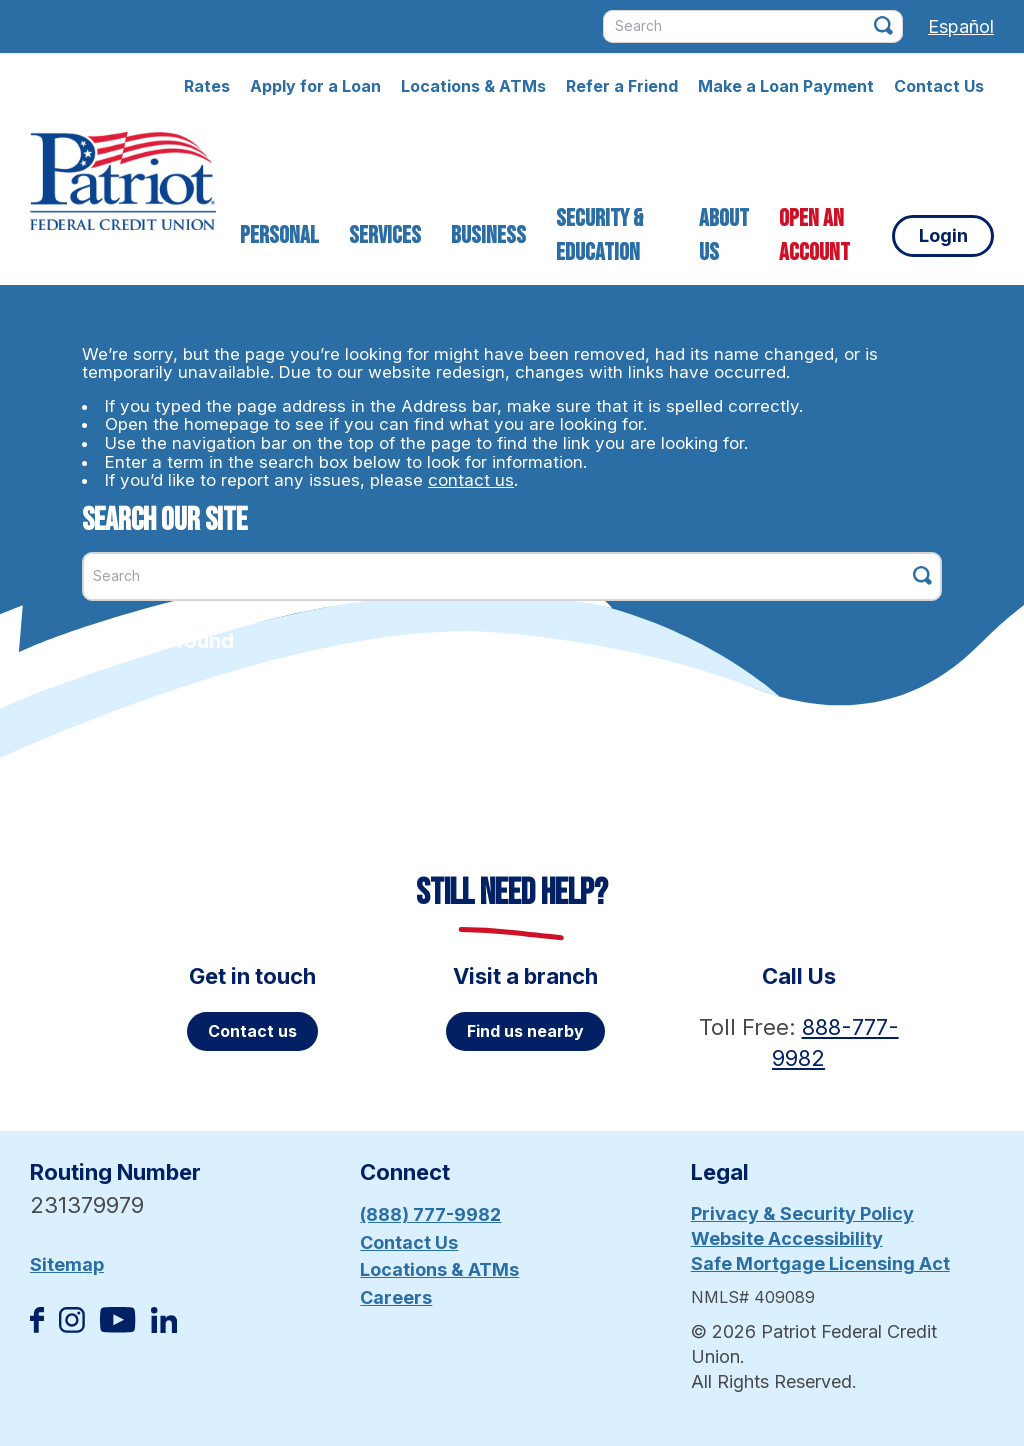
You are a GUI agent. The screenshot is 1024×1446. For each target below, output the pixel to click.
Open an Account (814, 235)
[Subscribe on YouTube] (117, 1326)
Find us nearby (525, 1031)
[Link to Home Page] (123, 184)
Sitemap (67, 1264)
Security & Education (599, 235)
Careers (396, 1297)
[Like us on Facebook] (37, 1326)
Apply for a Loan (315, 86)
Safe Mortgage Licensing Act (820, 1263)
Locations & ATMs (473, 86)
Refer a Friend (622, 86)
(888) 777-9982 (430, 1214)
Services (385, 235)
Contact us (252, 1031)
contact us (471, 480)
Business (488, 235)
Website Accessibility (787, 1238)
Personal (279, 235)
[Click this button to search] (883, 25)
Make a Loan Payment (786, 86)
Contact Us (939, 86)
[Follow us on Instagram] (72, 1326)
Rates (207, 86)
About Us (724, 235)
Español (961, 26)
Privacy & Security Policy (802, 1213)
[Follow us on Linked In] (164, 1326)
